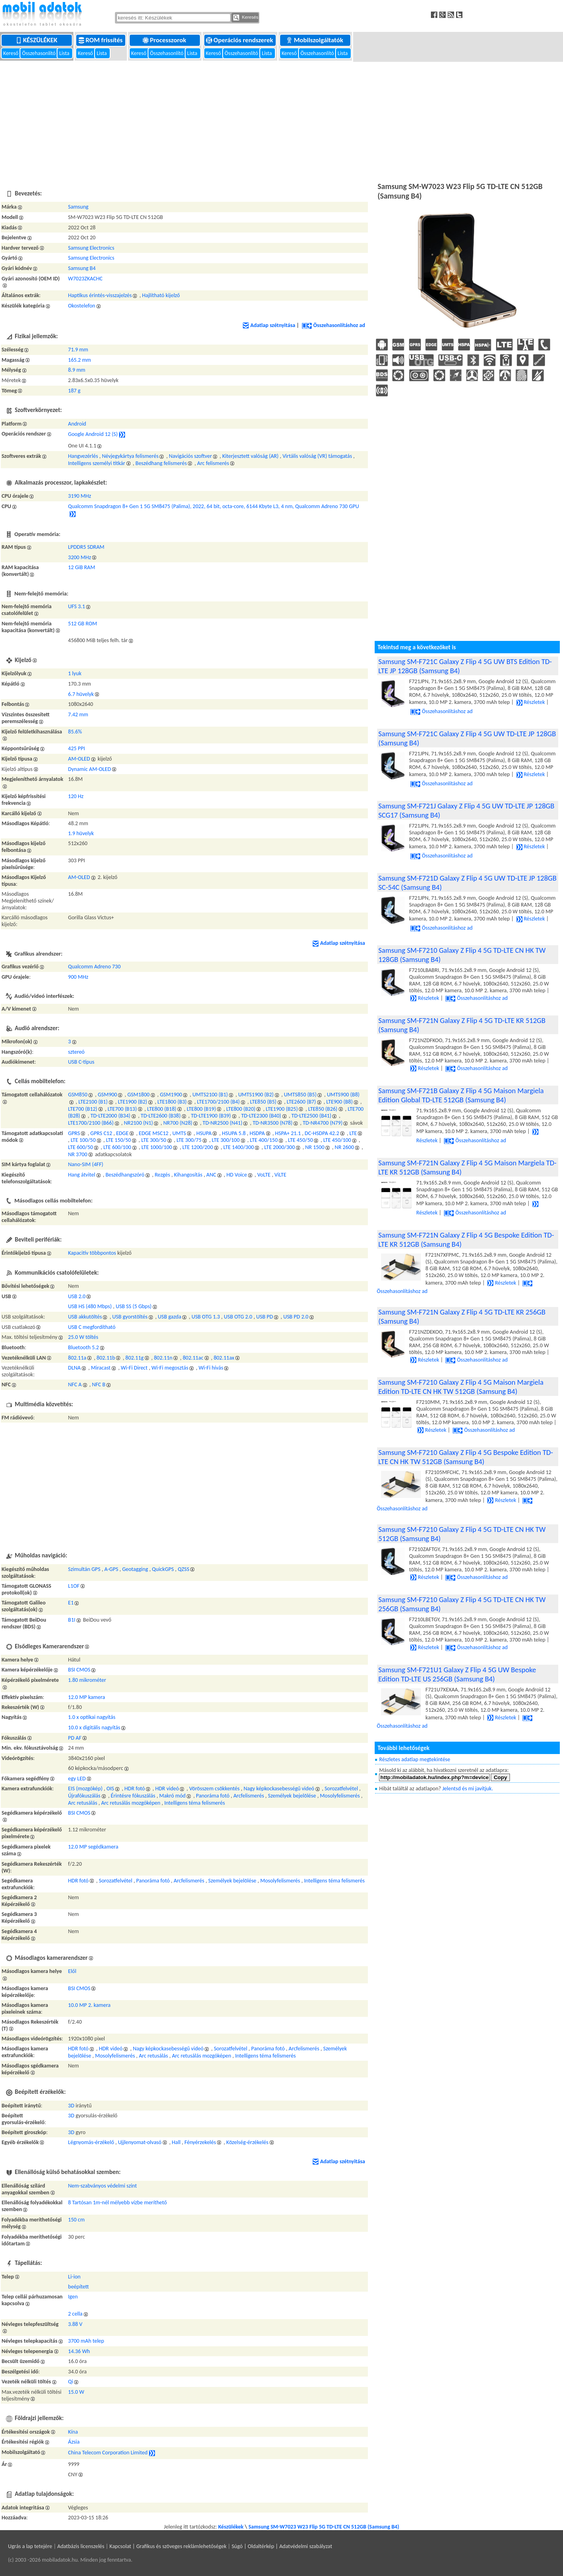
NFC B (98, 1384)
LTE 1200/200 (197, 1147)
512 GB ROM (82, 623)
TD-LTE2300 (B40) (261, 1115)
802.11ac (193, 1357)
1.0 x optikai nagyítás (92, 1717)
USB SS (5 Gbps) (134, 1306)
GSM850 (78, 1094)
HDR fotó (134, 1788)
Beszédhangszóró (124, 1174)
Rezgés (162, 1174)
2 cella (75, 2313)
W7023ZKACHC (85, 278)
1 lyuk (75, 673)
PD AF (75, 1737)
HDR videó (167, 1788)
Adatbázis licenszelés (81, 2546)
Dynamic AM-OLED (89, 769)
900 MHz (78, 977)
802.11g (134, 1357)
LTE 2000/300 (279, 1147)
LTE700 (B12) (82, 1109)
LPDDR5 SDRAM (86, 547)
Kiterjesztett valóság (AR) (250, 456)
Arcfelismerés (248, 1795)
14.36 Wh (79, 2351)
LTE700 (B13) (122, 1109)
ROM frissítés (101, 40)
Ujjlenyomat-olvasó (140, 2142)
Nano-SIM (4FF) (85, 1164)
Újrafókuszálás (84, 1795)
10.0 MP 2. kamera (89, 2005)
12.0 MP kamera (86, 1697)
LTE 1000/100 (156, 1147)
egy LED (77, 1778)
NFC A (75, 1384)
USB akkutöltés (85, 1316)
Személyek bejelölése (292, 1795)
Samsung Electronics (91, 247)
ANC (211, 1174)
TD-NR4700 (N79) (323, 1122)
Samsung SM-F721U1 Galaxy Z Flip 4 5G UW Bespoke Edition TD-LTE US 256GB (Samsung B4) (457, 1674)
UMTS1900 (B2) (256, 1094)
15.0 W (76, 2392)
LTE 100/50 (83, 1140)
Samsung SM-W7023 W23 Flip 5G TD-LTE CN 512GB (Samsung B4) (324, 2526)
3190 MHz (79, 496)
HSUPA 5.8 (233, 1133)
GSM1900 (171, 1094)
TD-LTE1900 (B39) (211, 1115)
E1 (71, 1602)
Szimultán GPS (84, 1569)
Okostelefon (81, 305)
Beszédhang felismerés (161, 463)
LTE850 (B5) (263, 1101)
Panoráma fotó (212, 1795)
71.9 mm (78, 349)
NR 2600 (344, 1147)
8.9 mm (76, 370)
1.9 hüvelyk (81, 833)
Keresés (245, 17)
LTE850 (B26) (322, 1109)
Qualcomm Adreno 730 (94, 966)
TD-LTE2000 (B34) (110, 1115)
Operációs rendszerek (240, 40)
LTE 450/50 (300, 1140)
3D (71, 2105)
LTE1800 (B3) (172, 1101)
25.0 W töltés (83, 1337)
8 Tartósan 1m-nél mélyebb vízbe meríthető (117, 2202)
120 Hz (76, 796)
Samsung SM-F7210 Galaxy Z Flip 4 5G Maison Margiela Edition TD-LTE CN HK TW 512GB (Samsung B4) (460, 1387)
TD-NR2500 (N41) (223, 1122)
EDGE (122, 1133)
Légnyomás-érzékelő (91, 2142)
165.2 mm (79, 360)
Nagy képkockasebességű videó (278, 1788)
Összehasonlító (39, 53)
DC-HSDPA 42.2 (322, 1133)
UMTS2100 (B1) (210, 1094)
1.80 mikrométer (87, 1680)
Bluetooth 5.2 (83, 1347)
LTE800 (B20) (240, 1109)
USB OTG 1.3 (206, 1316)
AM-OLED (79, 758)
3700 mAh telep (86, 2341)
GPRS (74, 1133)
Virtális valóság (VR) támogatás (317, 456)
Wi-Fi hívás (211, 1367)
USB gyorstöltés (129, 1316)
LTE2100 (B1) (92, 1101)
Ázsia (74, 2441)
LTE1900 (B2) (132, 1101)
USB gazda (170, 1316)
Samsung (78, 206)
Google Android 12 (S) (93, 434)
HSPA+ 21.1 (287, 1133)
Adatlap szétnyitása (269, 325)
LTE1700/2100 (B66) (91, 1122)
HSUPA (203, 1133)
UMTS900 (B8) (343, 1094)
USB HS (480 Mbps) (90, 1306)
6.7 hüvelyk (81, 694)
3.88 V (75, 2324)
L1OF (74, 1586)
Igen (73, 2296)
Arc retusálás (82, 1802)
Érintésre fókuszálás (133, 1795)
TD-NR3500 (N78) (272, 1122)
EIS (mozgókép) (85, 1788)
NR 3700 (77, 1154)
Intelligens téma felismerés (194, 1802)
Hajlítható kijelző (161, 295)
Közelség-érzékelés (247, 2142)
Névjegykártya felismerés (130, 456)
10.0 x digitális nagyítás (94, 1727)
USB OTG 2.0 (238, 1316)
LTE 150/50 (118, 1140)
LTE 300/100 (226, 1140)
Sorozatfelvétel (341, 1788)
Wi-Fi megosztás (170, 1367)
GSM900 (107, 1094)
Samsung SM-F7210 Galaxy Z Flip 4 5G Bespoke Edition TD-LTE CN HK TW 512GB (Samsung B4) (465, 1457)
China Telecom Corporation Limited (108, 2452)
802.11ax (223, 1357)
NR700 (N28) (177, 1122)
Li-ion (74, 2276)
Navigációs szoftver (190, 456)
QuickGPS (163, 1569)
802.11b (106, 1357)
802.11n (163, 1357)
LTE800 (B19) (201, 1109)
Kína (73, 2431)
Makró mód (172, 1795)
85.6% (75, 731)
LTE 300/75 (188, 1140)
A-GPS (112, 1569)
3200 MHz (79, 557)
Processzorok (165, 40)
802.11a (77, 1357)
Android (77, 423)
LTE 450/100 (337, 1140)
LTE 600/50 (80, 1147)
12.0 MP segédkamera (93, 1846)
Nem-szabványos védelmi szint (102, 2185)
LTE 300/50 (153, 1140)
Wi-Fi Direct (134, 1367)
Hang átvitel (81, 1174)
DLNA (74, 1367)
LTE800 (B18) (161, 1109)
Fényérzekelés (200, 2142)
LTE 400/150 (264, 1140)
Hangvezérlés (83, 456)
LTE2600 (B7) (301, 1101)
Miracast (101, 1367)
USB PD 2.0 (295, 1316)
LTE (353, 1133)
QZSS (183, 1569)
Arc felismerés (213, 463)
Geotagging (135, 1569)
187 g (74, 390)
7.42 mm (78, 714)
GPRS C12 (101, 1133)
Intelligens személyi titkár (96, 463)
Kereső (11, 53)
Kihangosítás (188, 1174)
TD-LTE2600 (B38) (161, 1115)
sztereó (76, 1052)
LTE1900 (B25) (282, 1109)
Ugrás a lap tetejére (30, 2546)
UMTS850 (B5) (300, 1094)
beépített (78, 2286)
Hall (176, 2142)
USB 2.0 (77, 1296)
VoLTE (264, 1174)
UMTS (179, 1133)
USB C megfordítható (92, 1327)
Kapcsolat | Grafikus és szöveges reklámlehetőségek (167, 2546)
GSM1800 (138, 1094)
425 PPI (76, 748)
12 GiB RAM (81, 567)
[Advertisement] (281, 120)
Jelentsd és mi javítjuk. (467, 1788)
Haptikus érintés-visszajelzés (100, 295)
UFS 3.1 (76, 606)
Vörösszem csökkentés (214, 1788)
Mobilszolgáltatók (315, 40)
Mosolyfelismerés (340, 1795)
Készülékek (37, 40)
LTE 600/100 (117, 1147)
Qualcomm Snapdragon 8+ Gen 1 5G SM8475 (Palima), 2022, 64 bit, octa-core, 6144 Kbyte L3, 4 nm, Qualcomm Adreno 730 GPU (213, 506)
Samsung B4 (82, 268)
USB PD (264, 1316)
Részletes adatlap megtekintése (414, 1759)
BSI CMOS (79, 1669)
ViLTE (280, 1174)
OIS (110, 1788)
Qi (70, 2381)
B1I (71, 1619)
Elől (72, 1971)
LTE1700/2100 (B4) (218, 1101)
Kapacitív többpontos (92, 1253)
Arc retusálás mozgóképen (130, 1802)
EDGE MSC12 (153, 1133)
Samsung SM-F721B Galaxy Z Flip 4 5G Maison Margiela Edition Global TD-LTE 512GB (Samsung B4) (460, 1095)
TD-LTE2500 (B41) (311, 1115)
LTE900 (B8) (339, 1101)
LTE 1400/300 (238, 1147)
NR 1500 (314, 1147)
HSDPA (257, 1133)
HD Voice (237, 1174)
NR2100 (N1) (138, 1122)
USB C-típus (81, 1061)
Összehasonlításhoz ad (333, 325)
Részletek (530, 702)
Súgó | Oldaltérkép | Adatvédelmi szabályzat (281, 2546)
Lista (65, 53)
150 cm (76, 2219)
